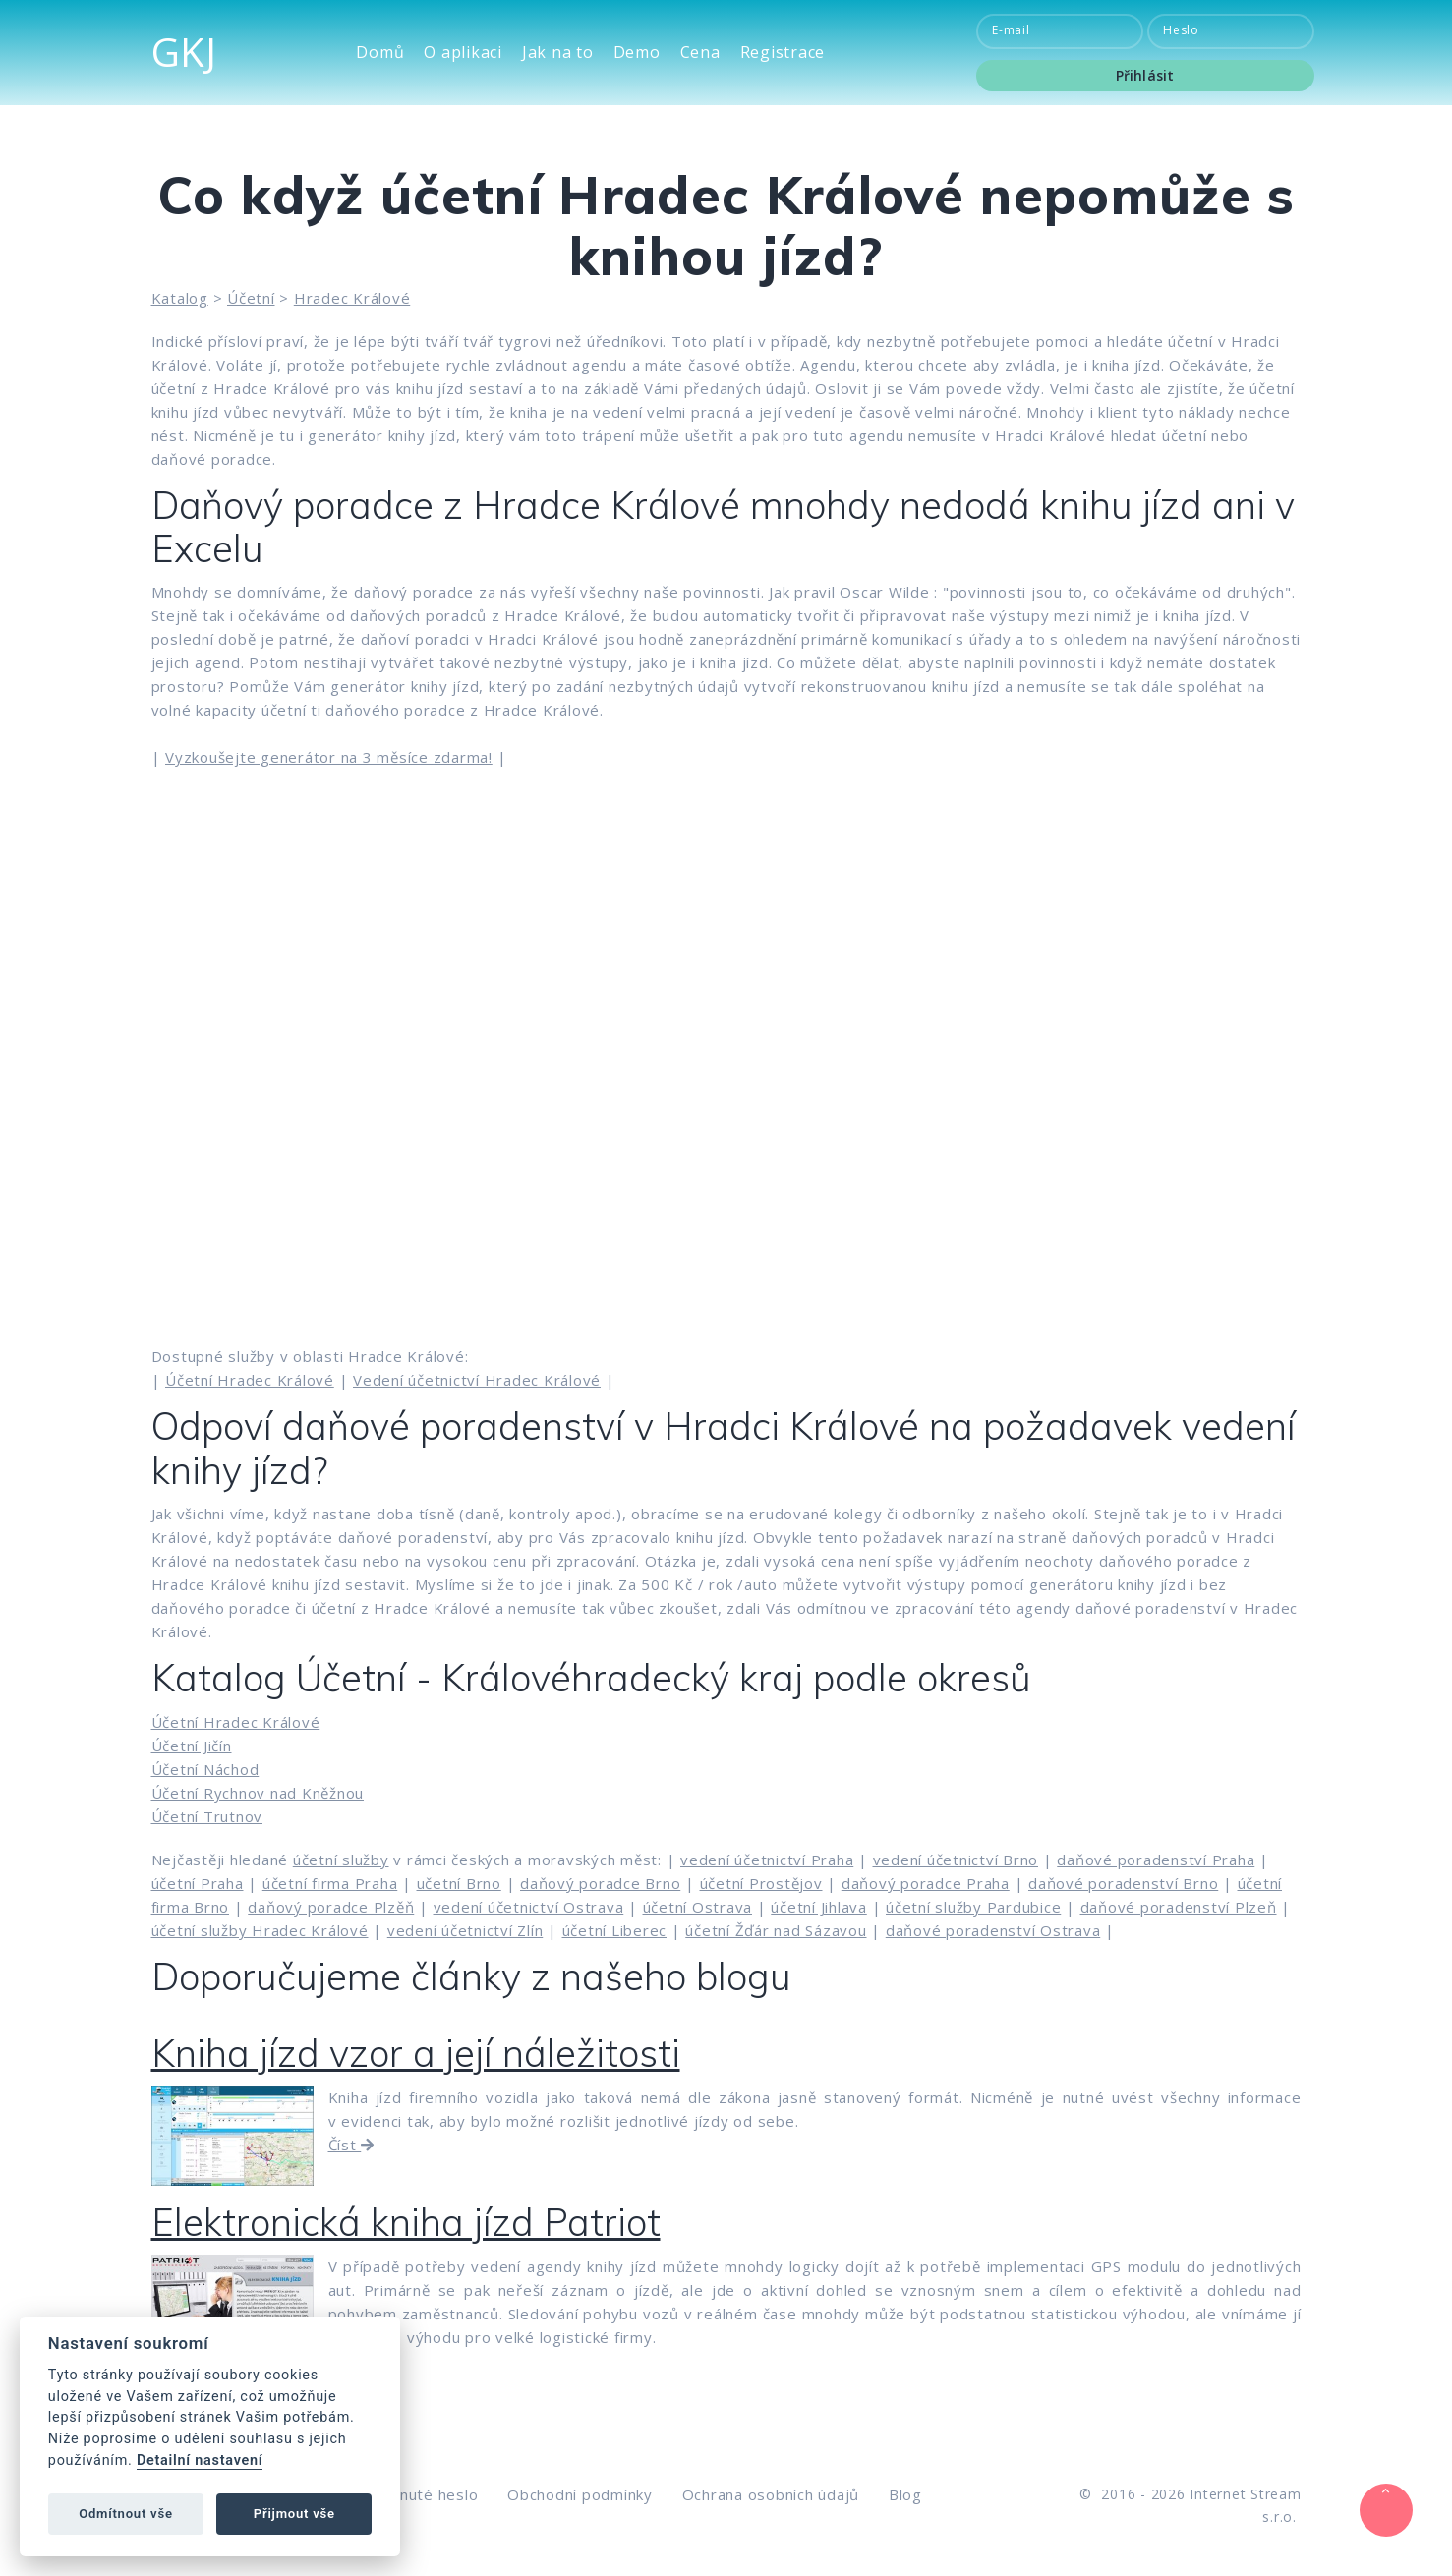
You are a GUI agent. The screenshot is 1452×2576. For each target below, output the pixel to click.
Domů (380, 52)
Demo (637, 52)
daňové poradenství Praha (1155, 1859)
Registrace (783, 52)
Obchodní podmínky (580, 2494)
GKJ (184, 52)
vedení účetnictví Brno (956, 1859)
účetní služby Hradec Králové (260, 1930)
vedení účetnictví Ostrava (529, 1907)
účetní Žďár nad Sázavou (775, 1930)
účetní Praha (197, 1883)
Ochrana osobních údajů (771, 2494)
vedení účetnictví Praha (766, 1859)
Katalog (179, 298)
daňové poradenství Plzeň (1178, 1907)
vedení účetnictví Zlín (465, 1930)
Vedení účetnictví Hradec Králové (477, 1380)
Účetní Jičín (191, 1745)
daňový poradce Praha (926, 1883)
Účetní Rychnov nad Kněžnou (258, 1793)
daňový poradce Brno (600, 1883)
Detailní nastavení (199, 2460)
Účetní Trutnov (207, 1816)
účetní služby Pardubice (973, 1907)
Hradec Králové (352, 298)
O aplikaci (463, 52)
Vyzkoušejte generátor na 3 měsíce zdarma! (329, 757)
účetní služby (341, 1859)
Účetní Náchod (205, 1769)
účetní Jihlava (819, 1907)
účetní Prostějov (761, 1883)
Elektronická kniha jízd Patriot (406, 2222)
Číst (352, 2144)
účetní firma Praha (330, 1883)
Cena (700, 52)
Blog (905, 2494)
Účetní (251, 298)
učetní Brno (459, 1883)
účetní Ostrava (698, 1907)
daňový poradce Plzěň (331, 1907)
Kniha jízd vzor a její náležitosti (415, 2053)
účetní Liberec (615, 1930)
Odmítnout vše (126, 2513)
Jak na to (558, 52)
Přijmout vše (294, 2513)
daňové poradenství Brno (1123, 1883)
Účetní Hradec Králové (249, 1380)
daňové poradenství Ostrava (993, 1930)
